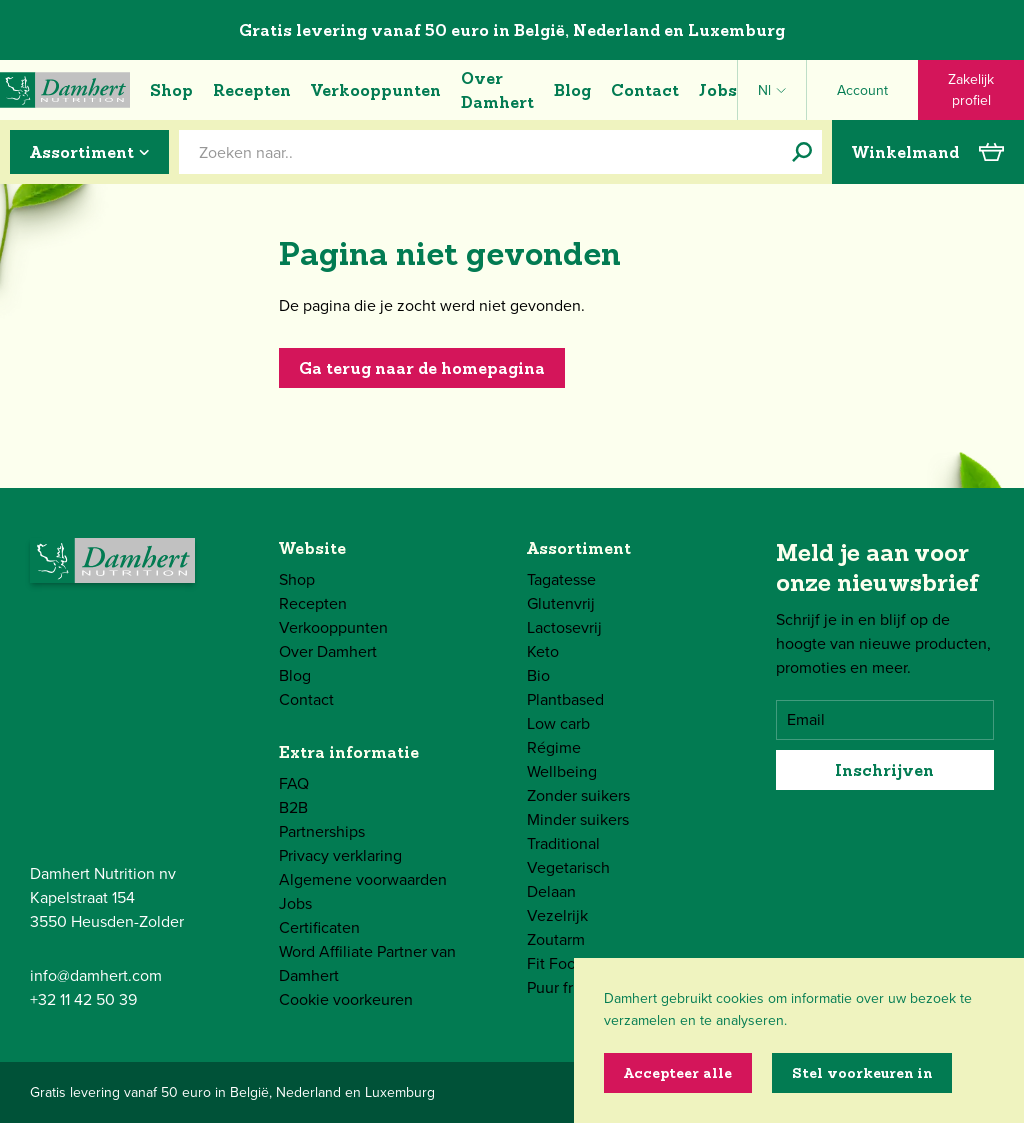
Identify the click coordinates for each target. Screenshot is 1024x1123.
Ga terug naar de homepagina (422, 368)
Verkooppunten (376, 90)
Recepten (252, 90)
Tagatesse (561, 579)
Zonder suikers (578, 795)
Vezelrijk (557, 915)
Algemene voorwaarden (363, 879)
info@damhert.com (96, 975)
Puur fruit (559, 987)
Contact (645, 90)
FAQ (294, 783)
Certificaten (319, 927)
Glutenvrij (561, 603)
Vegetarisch (568, 867)
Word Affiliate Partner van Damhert (367, 963)
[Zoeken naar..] (802, 152)
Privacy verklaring (340, 855)
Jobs (718, 90)
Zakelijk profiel (971, 90)
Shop (171, 90)
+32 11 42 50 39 (83, 999)
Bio (538, 675)
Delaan (551, 891)
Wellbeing (562, 771)
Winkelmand (928, 152)
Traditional (563, 843)
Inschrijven (884, 770)
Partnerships (322, 831)
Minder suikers (578, 819)
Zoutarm (556, 939)
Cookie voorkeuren (346, 999)
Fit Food (556, 963)
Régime (554, 747)
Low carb (558, 723)
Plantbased (565, 699)
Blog (572, 90)
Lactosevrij (564, 627)
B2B (293, 807)
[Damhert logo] (65, 90)
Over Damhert (497, 90)
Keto (543, 651)
